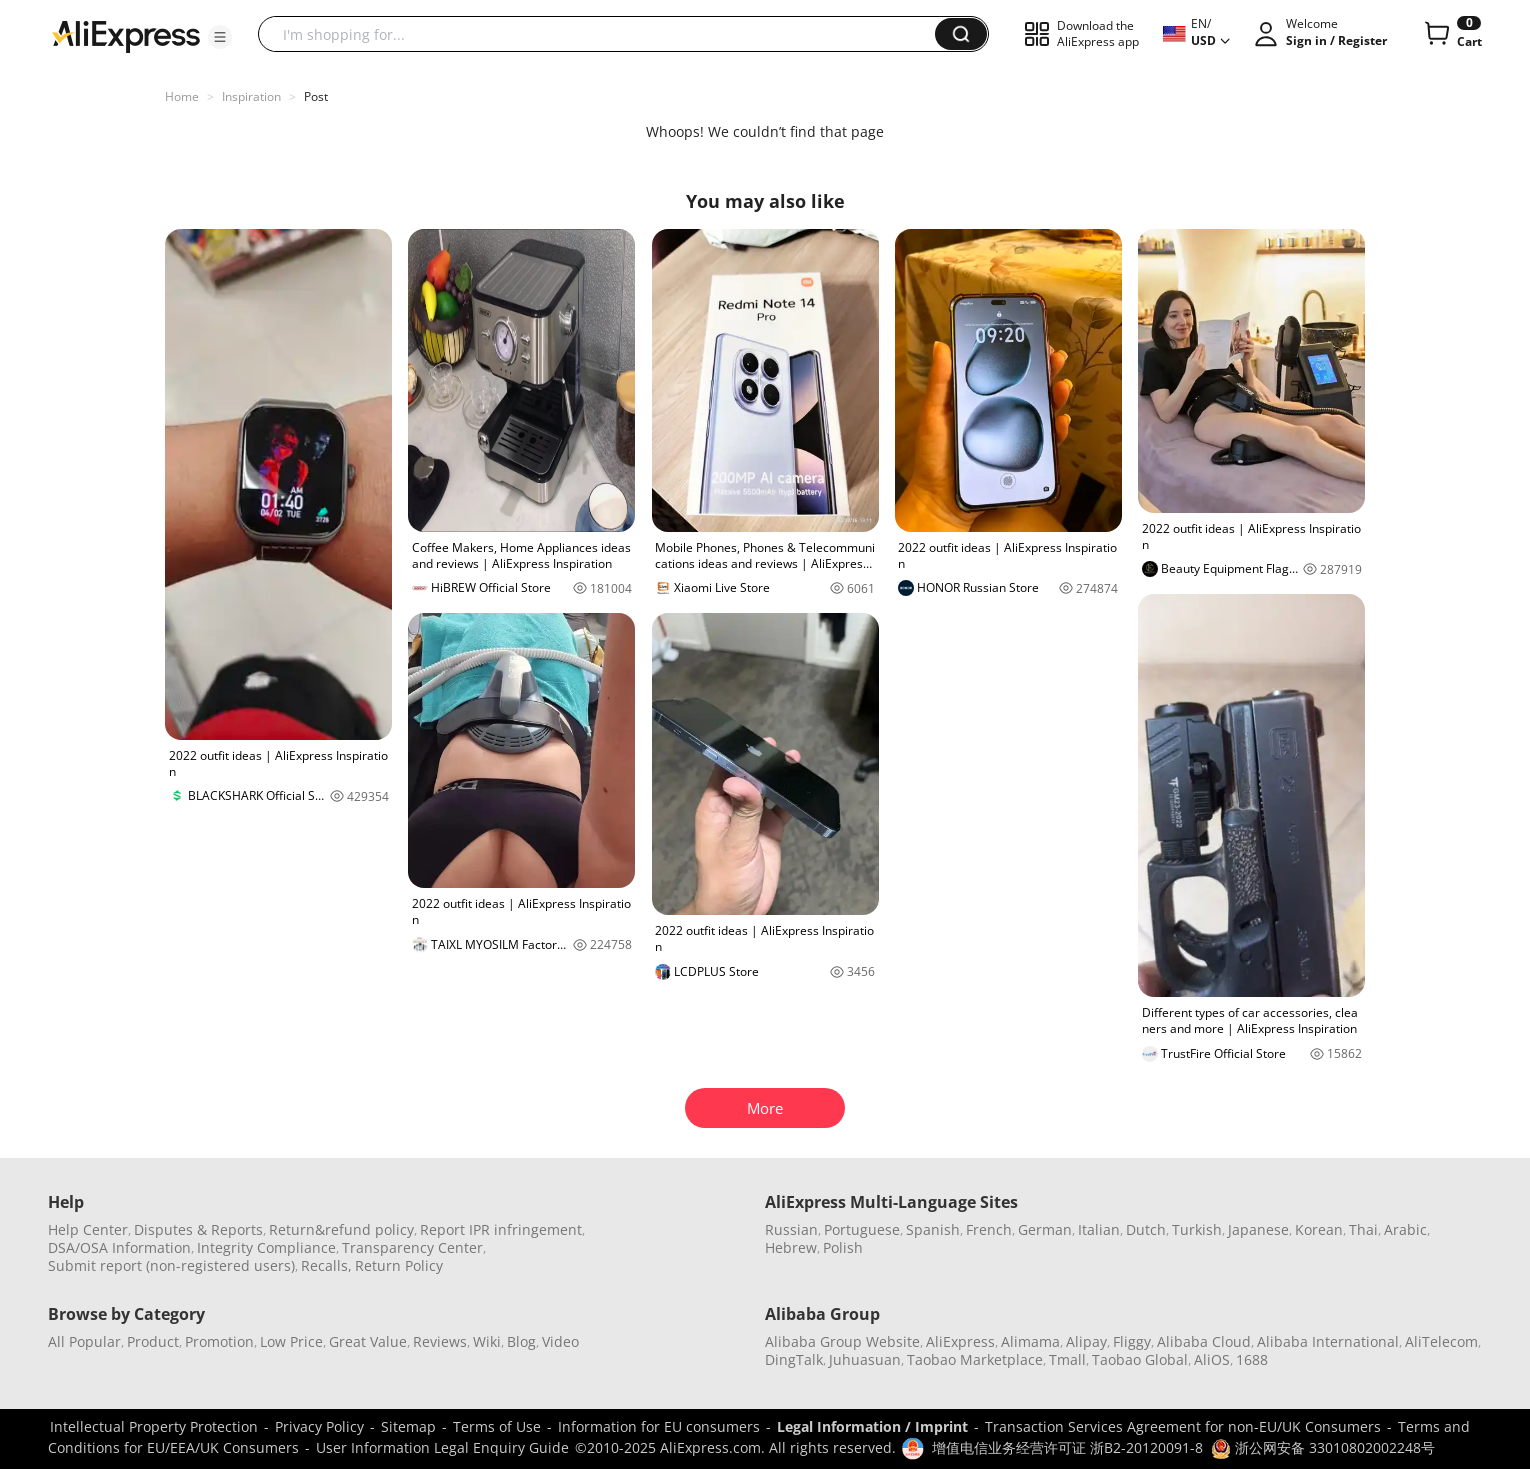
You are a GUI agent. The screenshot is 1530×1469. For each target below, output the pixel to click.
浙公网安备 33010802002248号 (1323, 1447)
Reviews (440, 1341)
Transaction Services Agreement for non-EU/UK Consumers (1183, 1426)
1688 (1252, 1359)
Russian (791, 1229)
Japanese (1258, 1229)
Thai (1363, 1229)
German (1045, 1229)
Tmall (1067, 1359)
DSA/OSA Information (119, 1247)
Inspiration (251, 96)
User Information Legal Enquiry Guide (442, 1447)
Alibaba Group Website (842, 1341)
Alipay (1086, 1341)
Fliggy (1132, 1341)
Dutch (1146, 1229)
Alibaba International (1328, 1341)
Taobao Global (1140, 1359)
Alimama (1030, 1341)
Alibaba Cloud (1204, 1341)
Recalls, (326, 1265)
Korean (1319, 1229)
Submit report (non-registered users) (171, 1265)
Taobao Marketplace (975, 1359)
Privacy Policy (319, 1426)
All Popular (84, 1341)
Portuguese (862, 1229)
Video (560, 1341)
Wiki (487, 1341)
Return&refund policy (341, 1229)
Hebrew (791, 1247)
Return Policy (399, 1265)
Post (316, 96)
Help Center (88, 1229)
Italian (1099, 1229)
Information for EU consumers (659, 1426)
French (989, 1229)
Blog (521, 1341)
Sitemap (408, 1426)
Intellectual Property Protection (154, 1426)
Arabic (1405, 1229)
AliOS (1212, 1359)
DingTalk (794, 1359)
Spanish (933, 1229)
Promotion (219, 1341)
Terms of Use (497, 1426)
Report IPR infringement (501, 1229)
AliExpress (960, 1341)
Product (153, 1341)
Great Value (368, 1341)
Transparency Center (412, 1247)
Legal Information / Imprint (872, 1426)
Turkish (1197, 1229)
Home (182, 96)
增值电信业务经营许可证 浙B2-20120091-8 (1067, 1447)
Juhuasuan (865, 1359)
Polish (843, 1247)
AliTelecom (1441, 1341)
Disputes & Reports (198, 1229)
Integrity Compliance (266, 1247)
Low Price (291, 1341)
